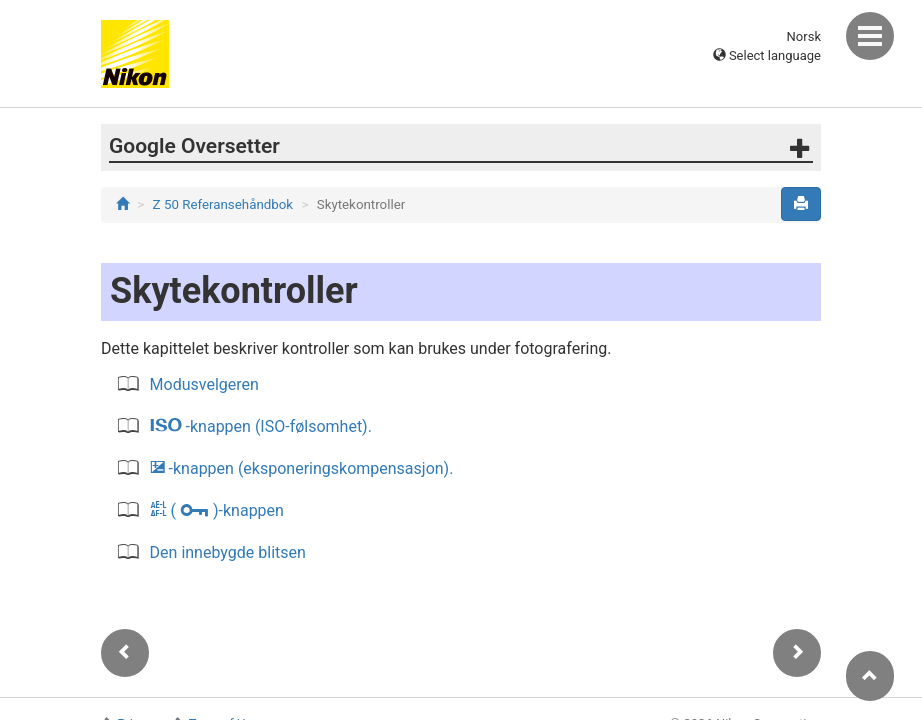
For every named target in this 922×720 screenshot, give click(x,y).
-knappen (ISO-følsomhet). (261, 426)
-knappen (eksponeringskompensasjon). (302, 468)
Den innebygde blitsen (228, 552)
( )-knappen (217, 510)
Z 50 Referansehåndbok (223, 204)
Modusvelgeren (204, 384)
